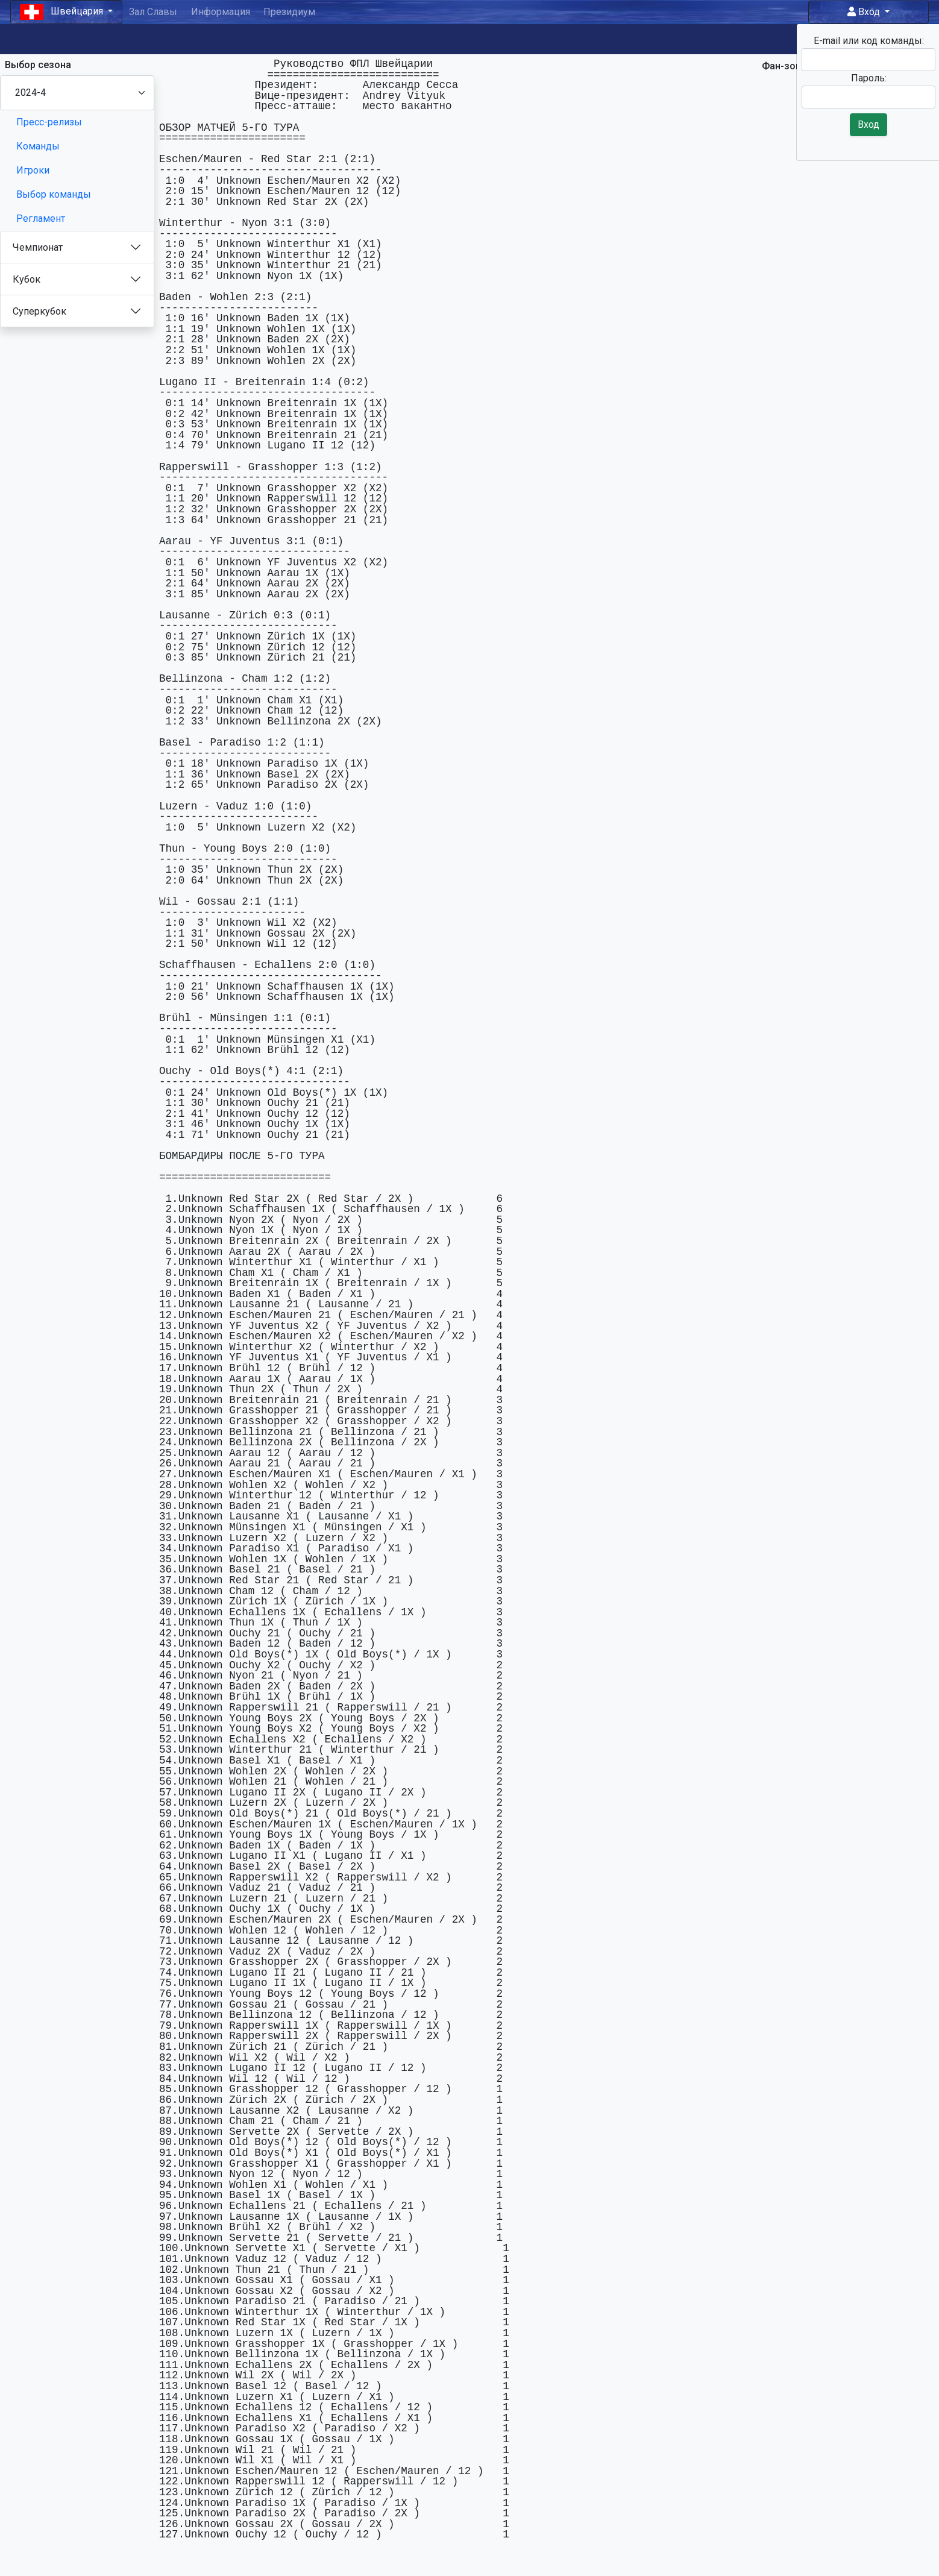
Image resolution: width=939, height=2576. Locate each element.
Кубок (26, 279)
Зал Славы (153, 11)
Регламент (40, 218)
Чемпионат (38, 247)
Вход (864, 11)
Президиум (289, 11)
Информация (220, 11)
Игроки (32, 170)
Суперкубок (39, 311)
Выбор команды (53, 194)
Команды (38, 146)
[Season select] (77, 92)
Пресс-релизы (49, 122)
